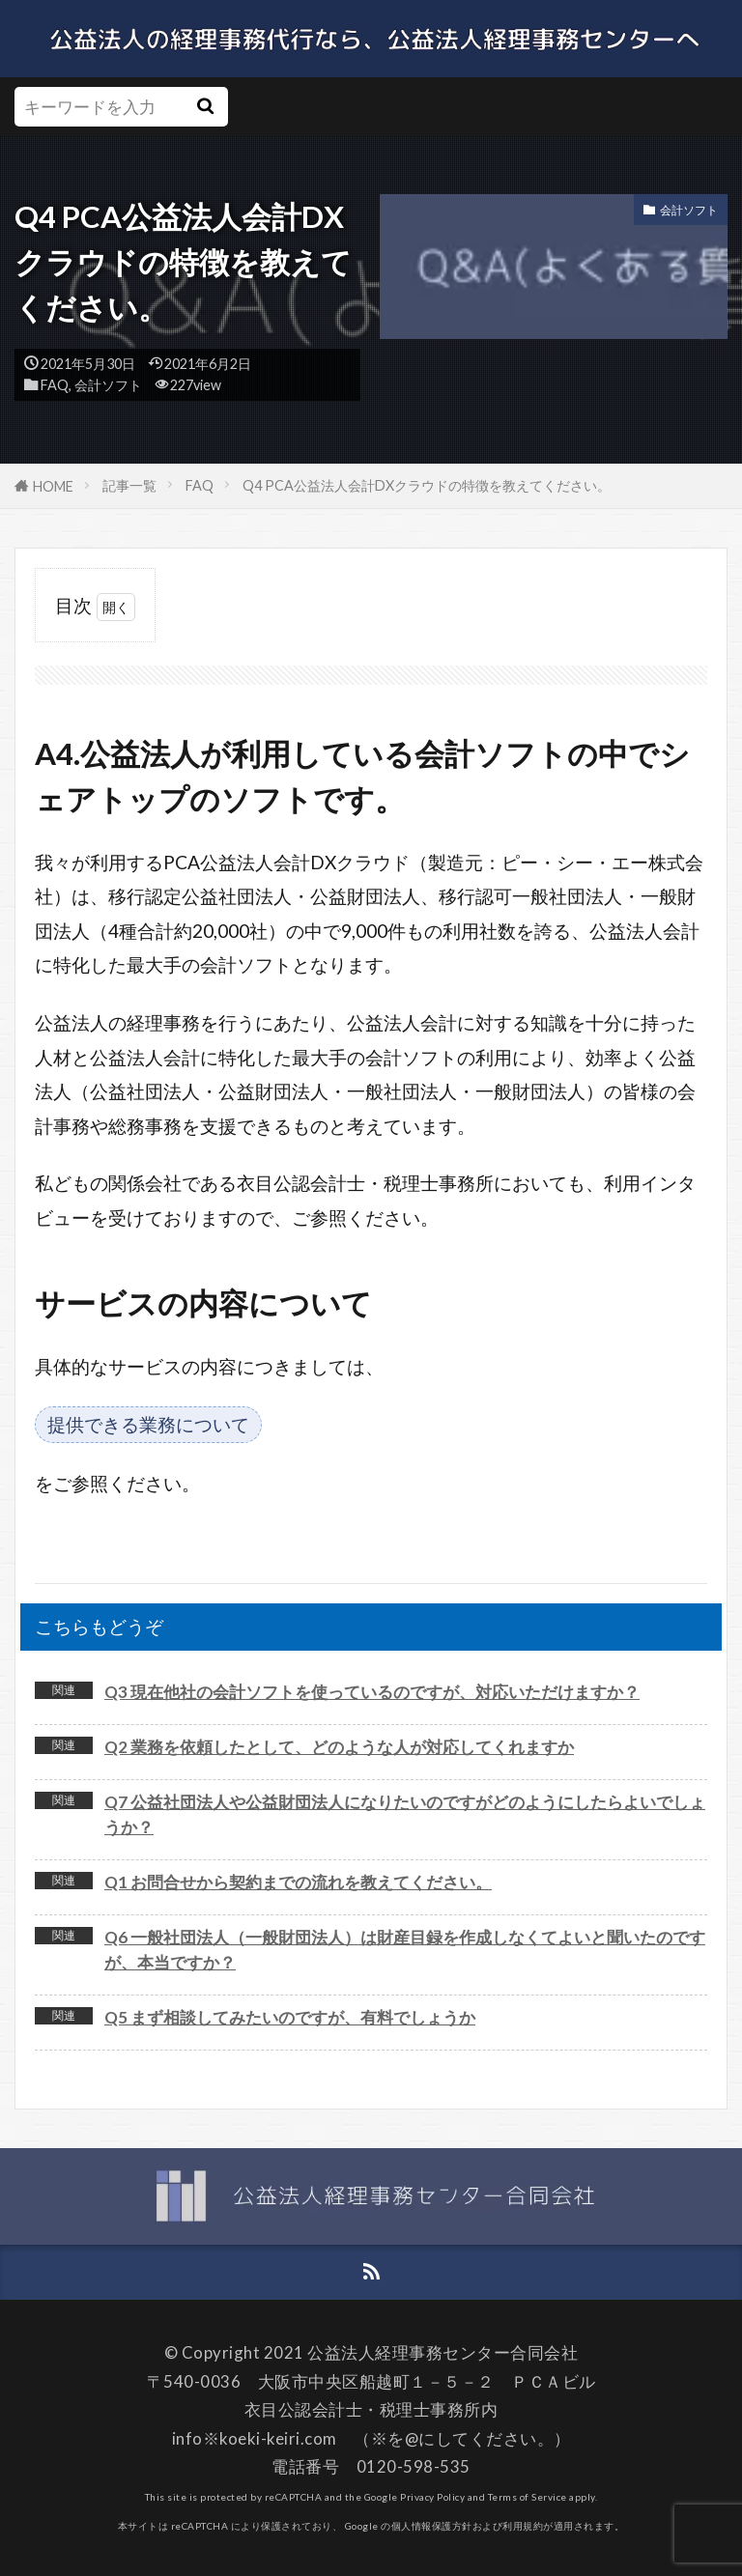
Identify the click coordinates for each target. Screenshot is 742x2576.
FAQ (55, 385)
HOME (53, 486)
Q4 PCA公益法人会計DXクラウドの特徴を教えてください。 (427, 485)
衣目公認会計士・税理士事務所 (362, 2409)
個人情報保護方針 (431, 2526)
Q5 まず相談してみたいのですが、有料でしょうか (289, 2017)
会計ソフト (108, 385)
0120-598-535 (414, 2466)
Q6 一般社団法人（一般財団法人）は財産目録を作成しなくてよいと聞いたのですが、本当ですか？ (404, 1949)
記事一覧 (129, 485)
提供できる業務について (148, 1424)
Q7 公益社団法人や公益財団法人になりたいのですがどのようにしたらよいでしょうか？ (404, 1814)
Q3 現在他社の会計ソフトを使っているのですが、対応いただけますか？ (372, 1692)
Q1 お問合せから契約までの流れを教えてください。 (298, 1882)
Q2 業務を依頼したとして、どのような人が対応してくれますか (339, 1747)
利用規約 (522, 2526)
